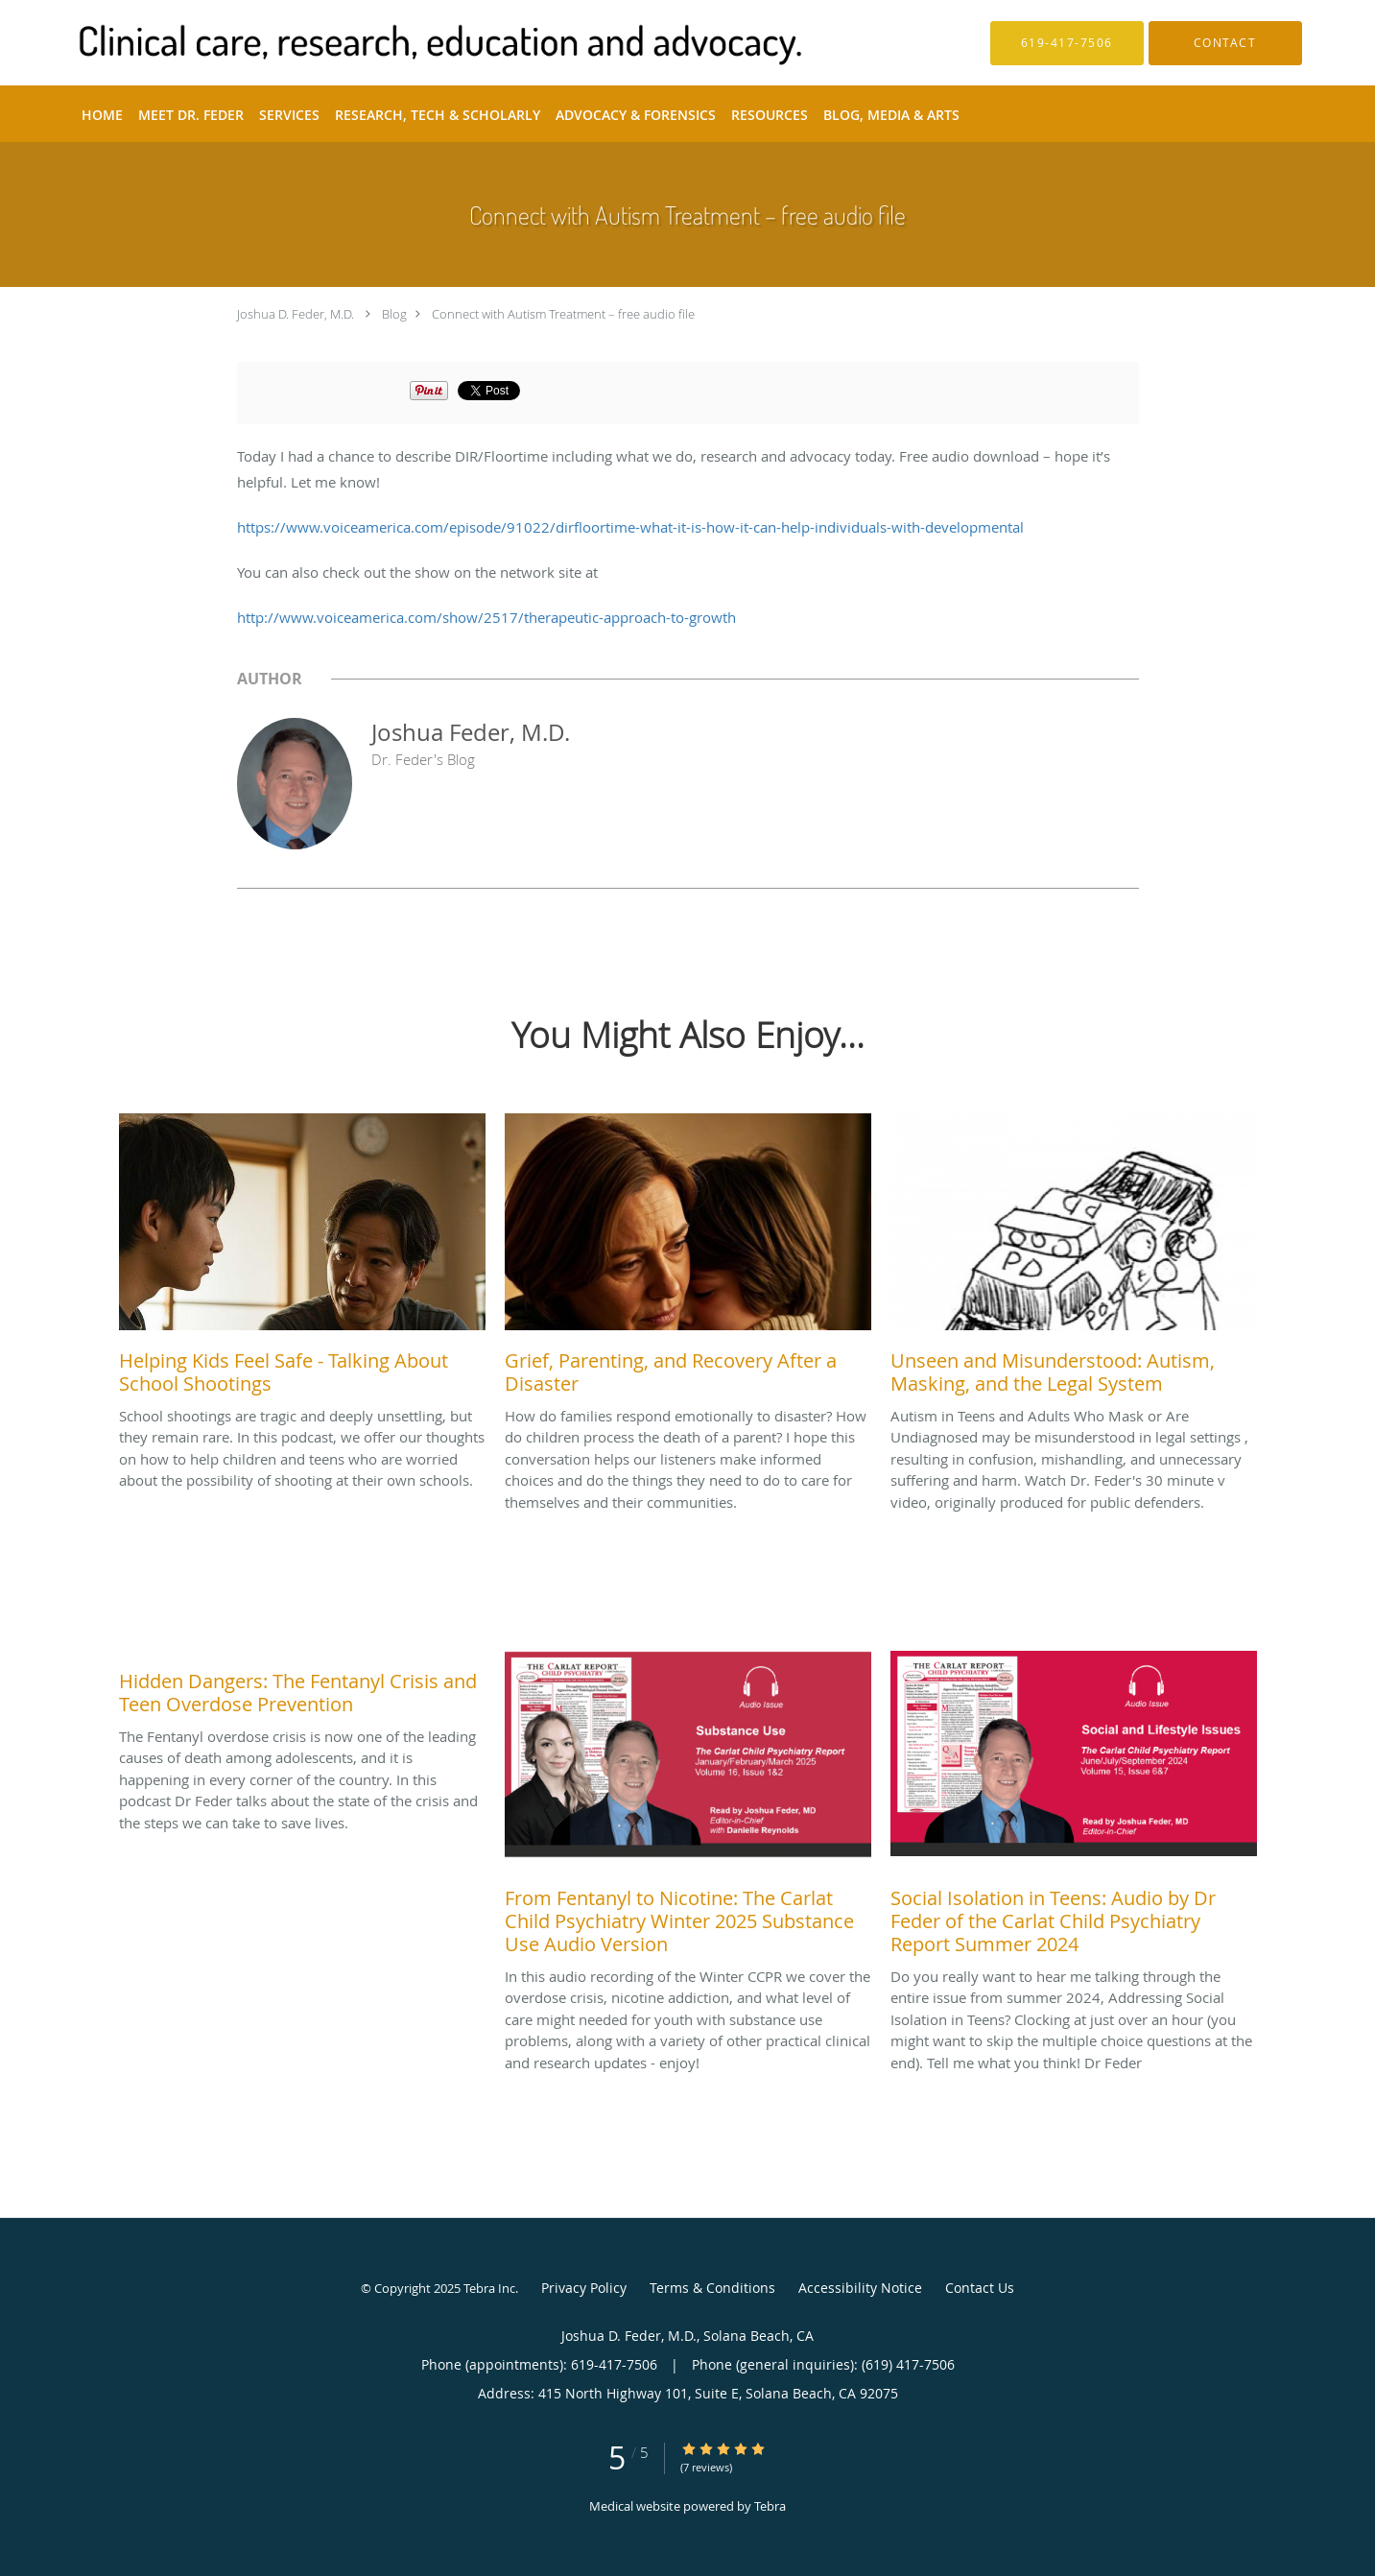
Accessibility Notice (860, 2287)
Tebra (770, 2506)
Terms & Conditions (712, 2287)
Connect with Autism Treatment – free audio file (563, 313)
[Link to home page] (412, 42)
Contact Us (979, 2287)
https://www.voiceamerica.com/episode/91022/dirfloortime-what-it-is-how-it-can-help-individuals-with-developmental (630, 527)
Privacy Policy (584, 2287)
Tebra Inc (489, 2288)
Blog (394, 313)
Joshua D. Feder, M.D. (295, 313)
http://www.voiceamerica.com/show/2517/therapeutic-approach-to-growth (486, 617)
